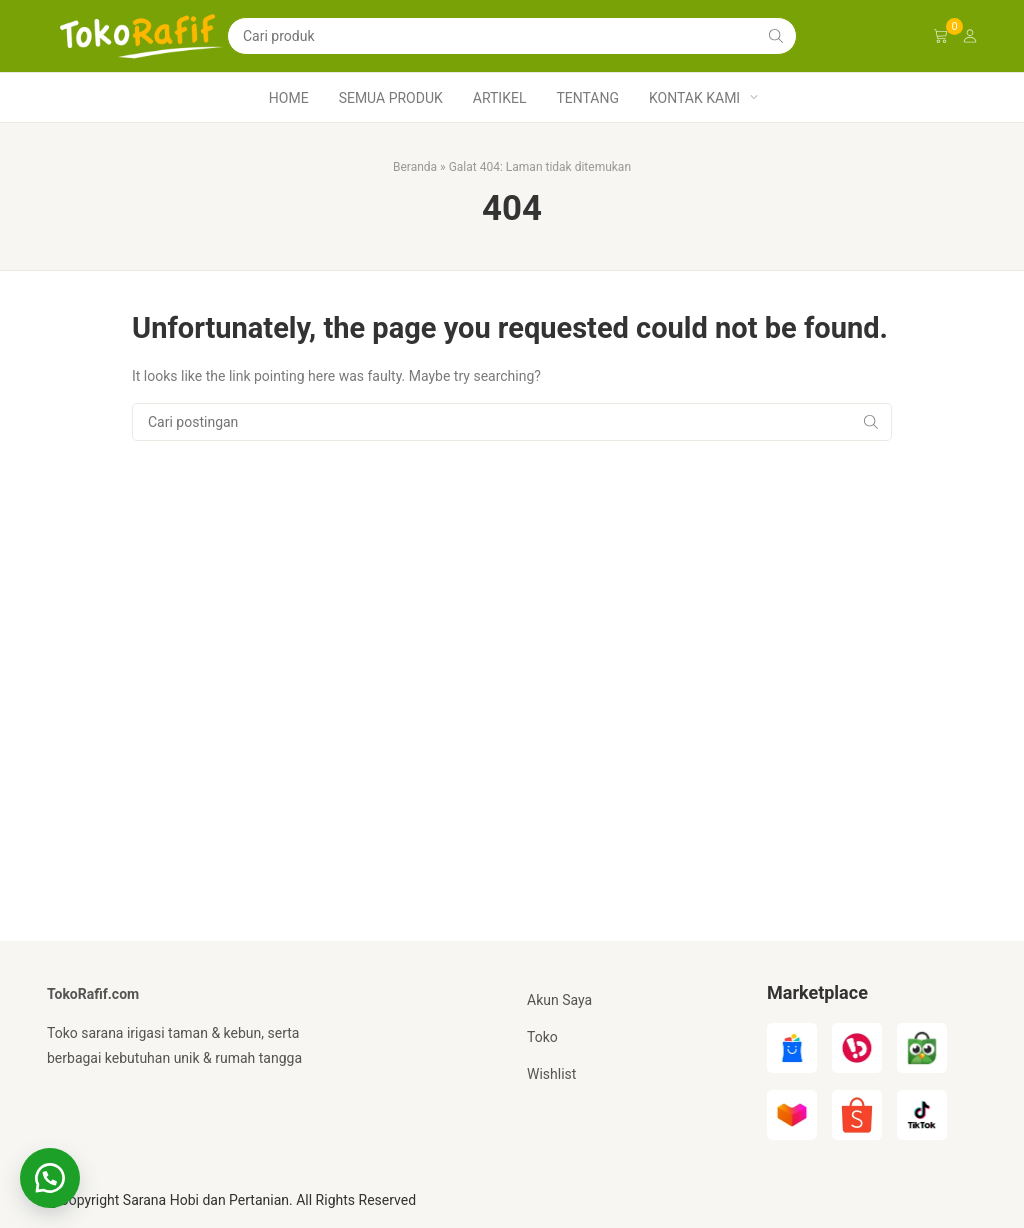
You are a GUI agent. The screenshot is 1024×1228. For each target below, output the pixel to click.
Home (289, 98)
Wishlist (551, 1074)
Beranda (415, 167)
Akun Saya (559, 1000)
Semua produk (391, 98)
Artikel (500, 98)
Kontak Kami (694, 98)
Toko (542, 1037)
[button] (50, 1178)
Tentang (587, 98)
